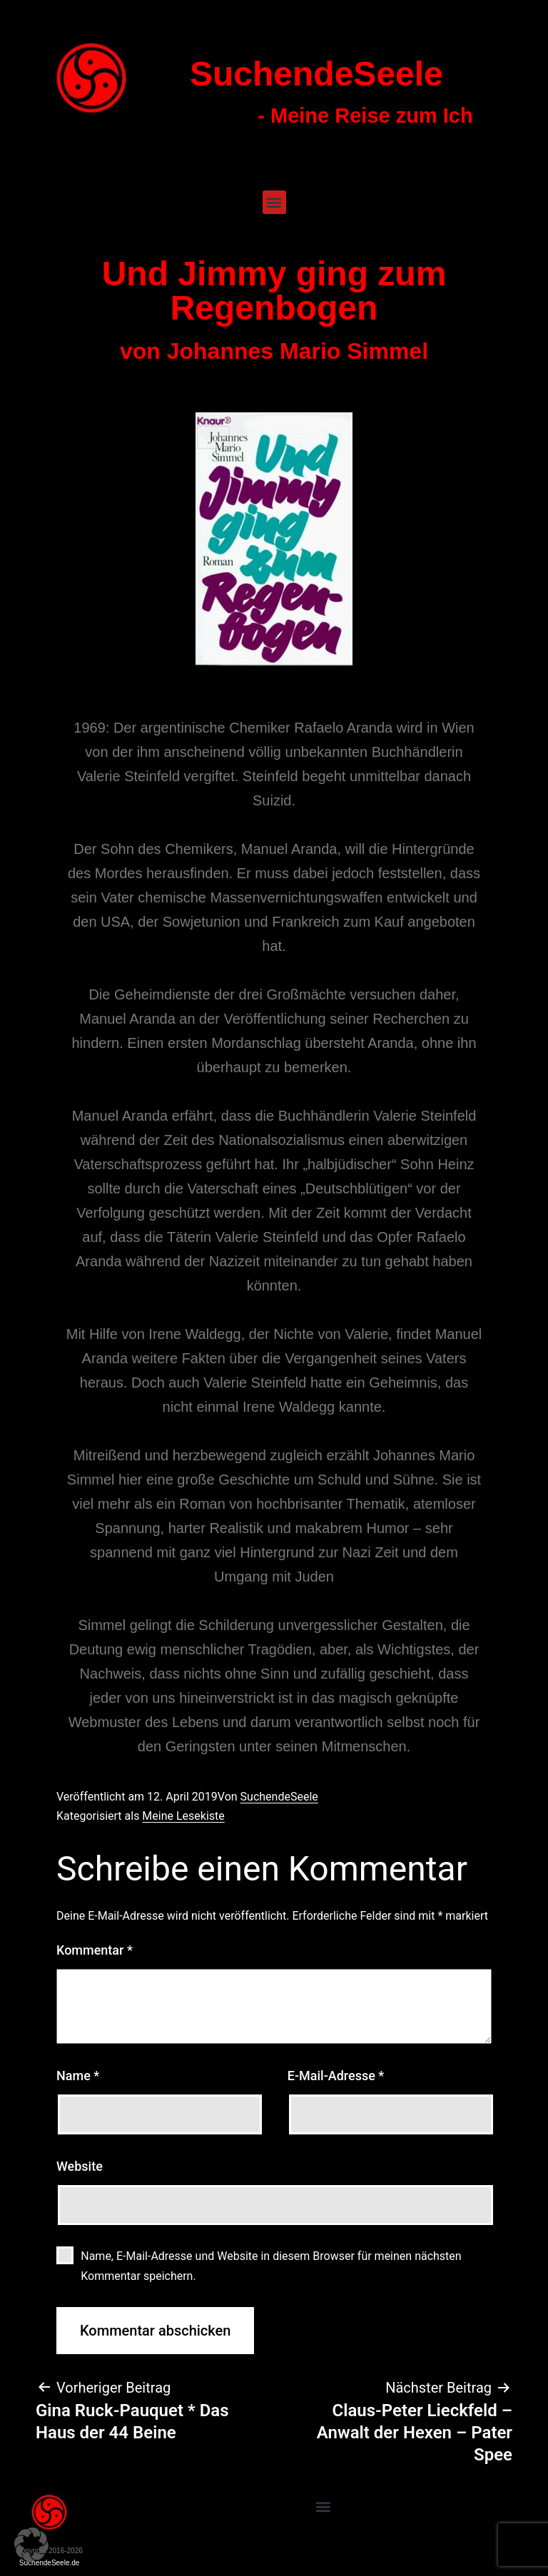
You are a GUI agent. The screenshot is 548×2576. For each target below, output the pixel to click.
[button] (274, 202)
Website (79, 2166)
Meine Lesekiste (183, 1816)
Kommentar (94, 1950)
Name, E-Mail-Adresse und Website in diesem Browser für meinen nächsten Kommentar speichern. (271, 2265)
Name (77, 2075)
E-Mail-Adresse (336, 2075)
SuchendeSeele (316, 74)
